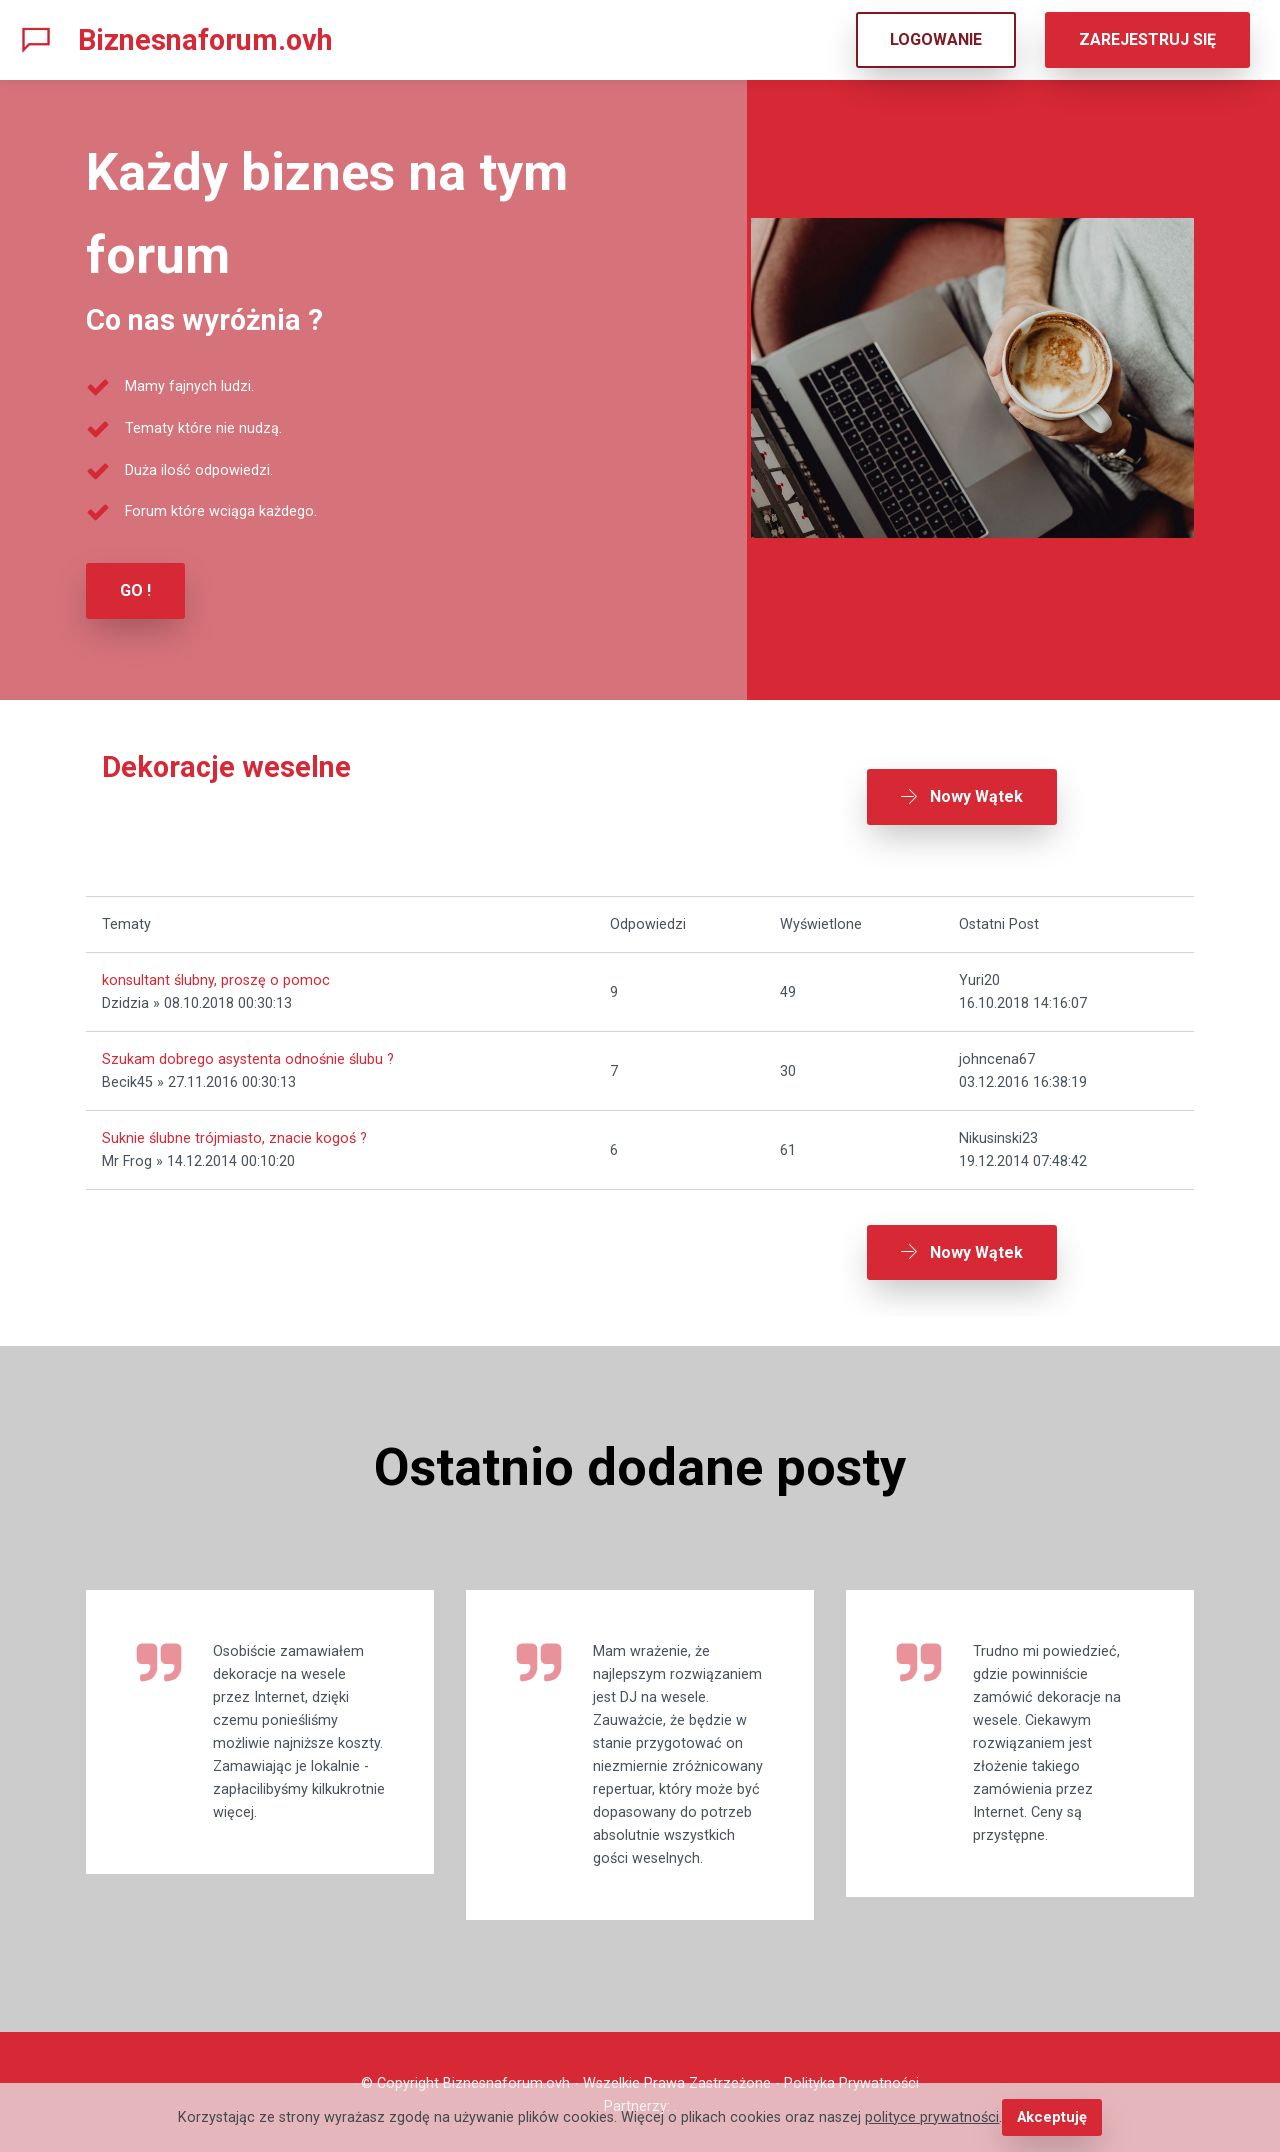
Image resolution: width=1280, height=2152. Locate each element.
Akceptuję (1051, 2117)
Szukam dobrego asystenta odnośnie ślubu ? (248, 1056)
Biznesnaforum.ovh (205, 40)
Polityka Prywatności (851, 2077)
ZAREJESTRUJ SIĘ (1147, 39)
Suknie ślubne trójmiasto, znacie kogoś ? (234, 1135)
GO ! (135, 590)
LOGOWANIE (936, 39)
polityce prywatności (933, 2117)
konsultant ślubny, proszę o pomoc (216, 977)
